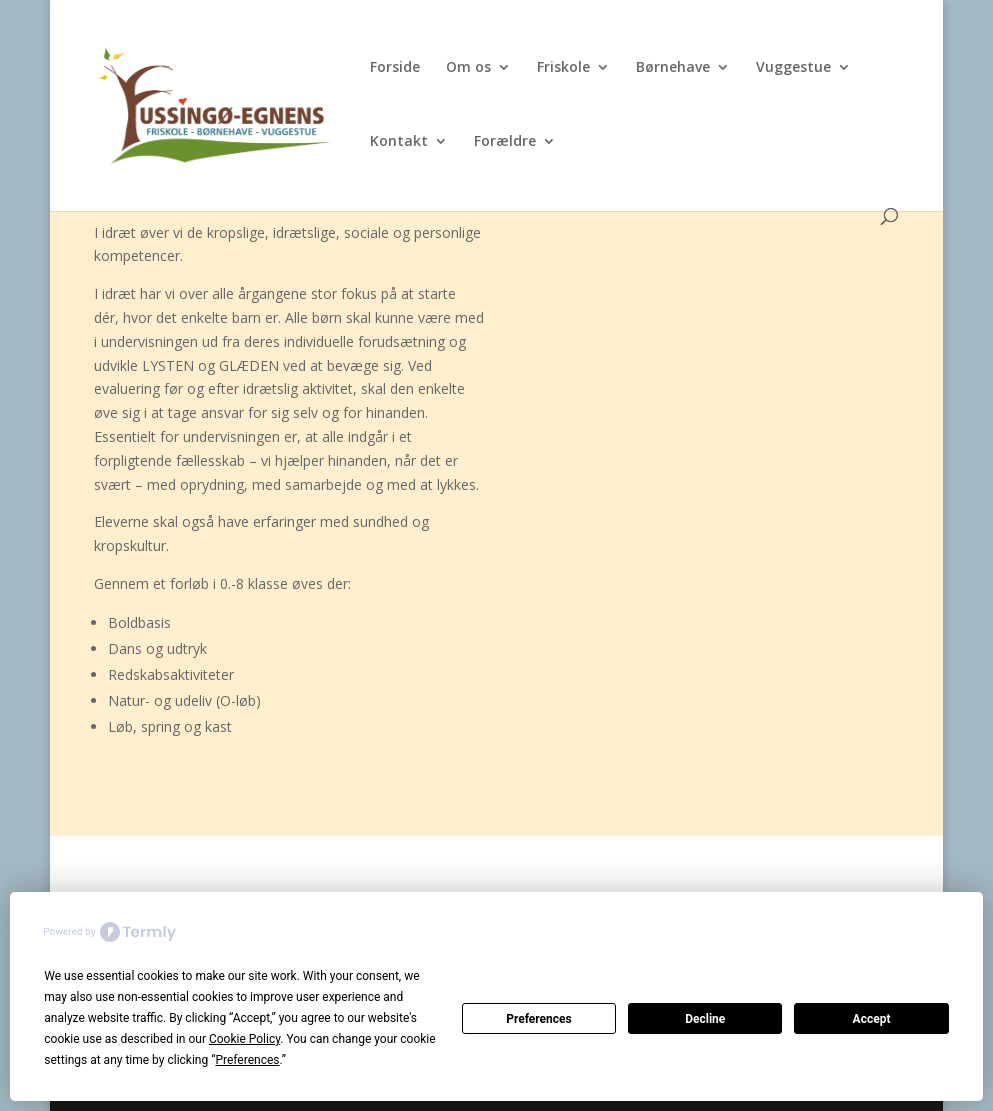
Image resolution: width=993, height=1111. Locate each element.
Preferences (539, 1019)
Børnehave (673, 68)
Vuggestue (793, 68)
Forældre (505, 142)
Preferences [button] (247, 1060)
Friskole (563, 68)
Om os (468, 68)
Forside (395, 68)
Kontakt (399, 142)
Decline (705, 1019)
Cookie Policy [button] (244, 1039)
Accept (872, 1019)
